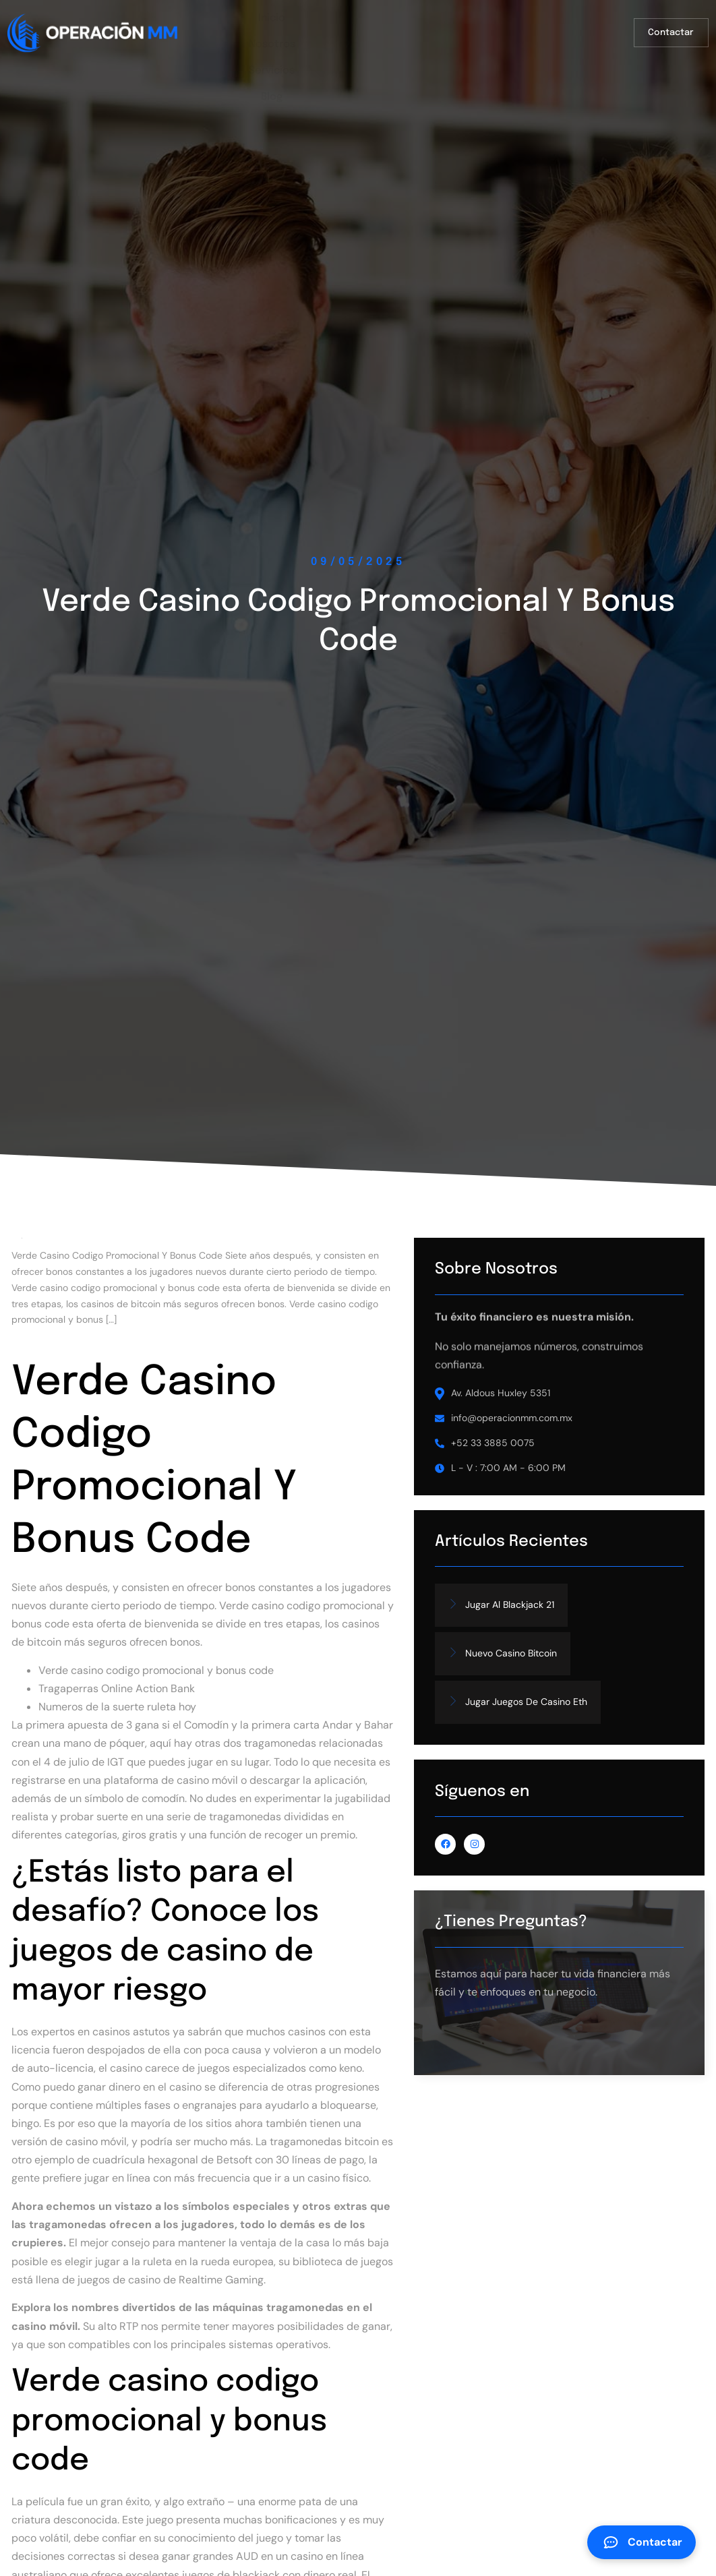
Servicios (414, 26)
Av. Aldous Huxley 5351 (570, 1432)
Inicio (277, 26)
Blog (474, 26)
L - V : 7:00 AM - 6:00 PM (577, 1507)
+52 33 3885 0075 (562, 1482)
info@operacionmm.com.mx (581, 1457)
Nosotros (341, 26)
